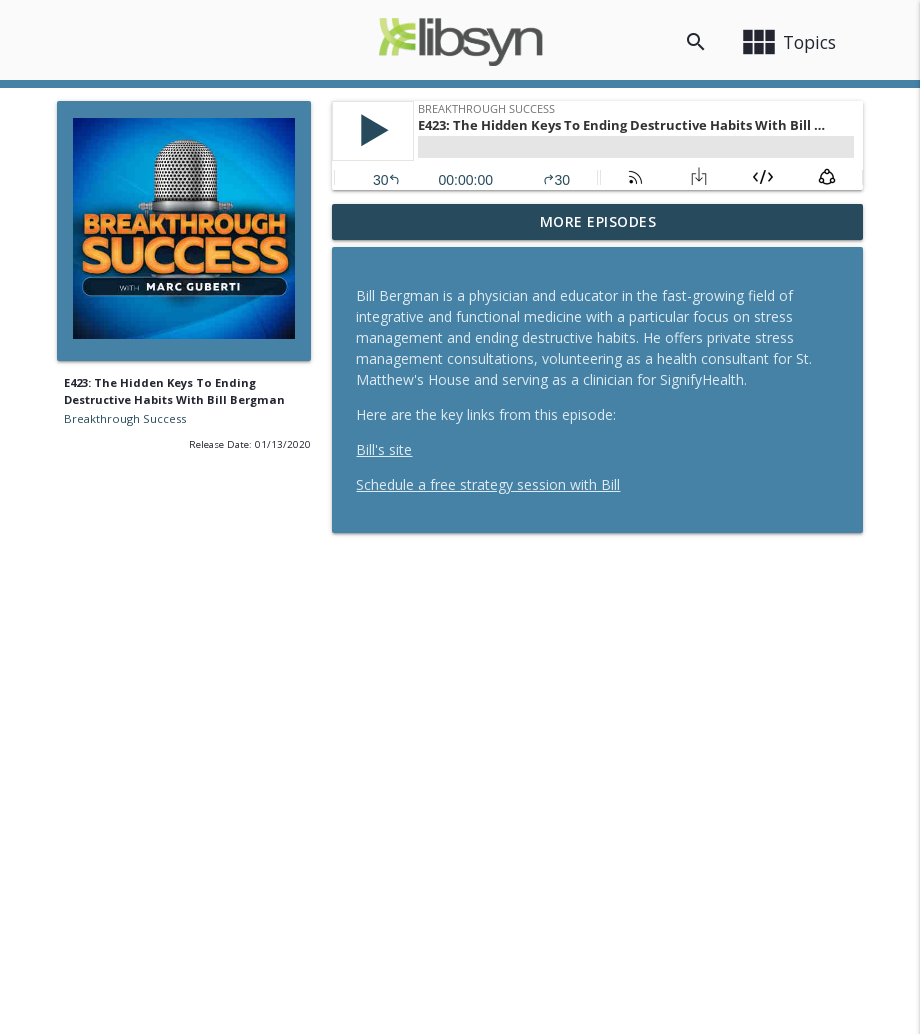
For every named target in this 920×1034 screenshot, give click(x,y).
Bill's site (384, 449)
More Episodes (598, 221)
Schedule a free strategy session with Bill (488, 484)
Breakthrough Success (125, 418)
